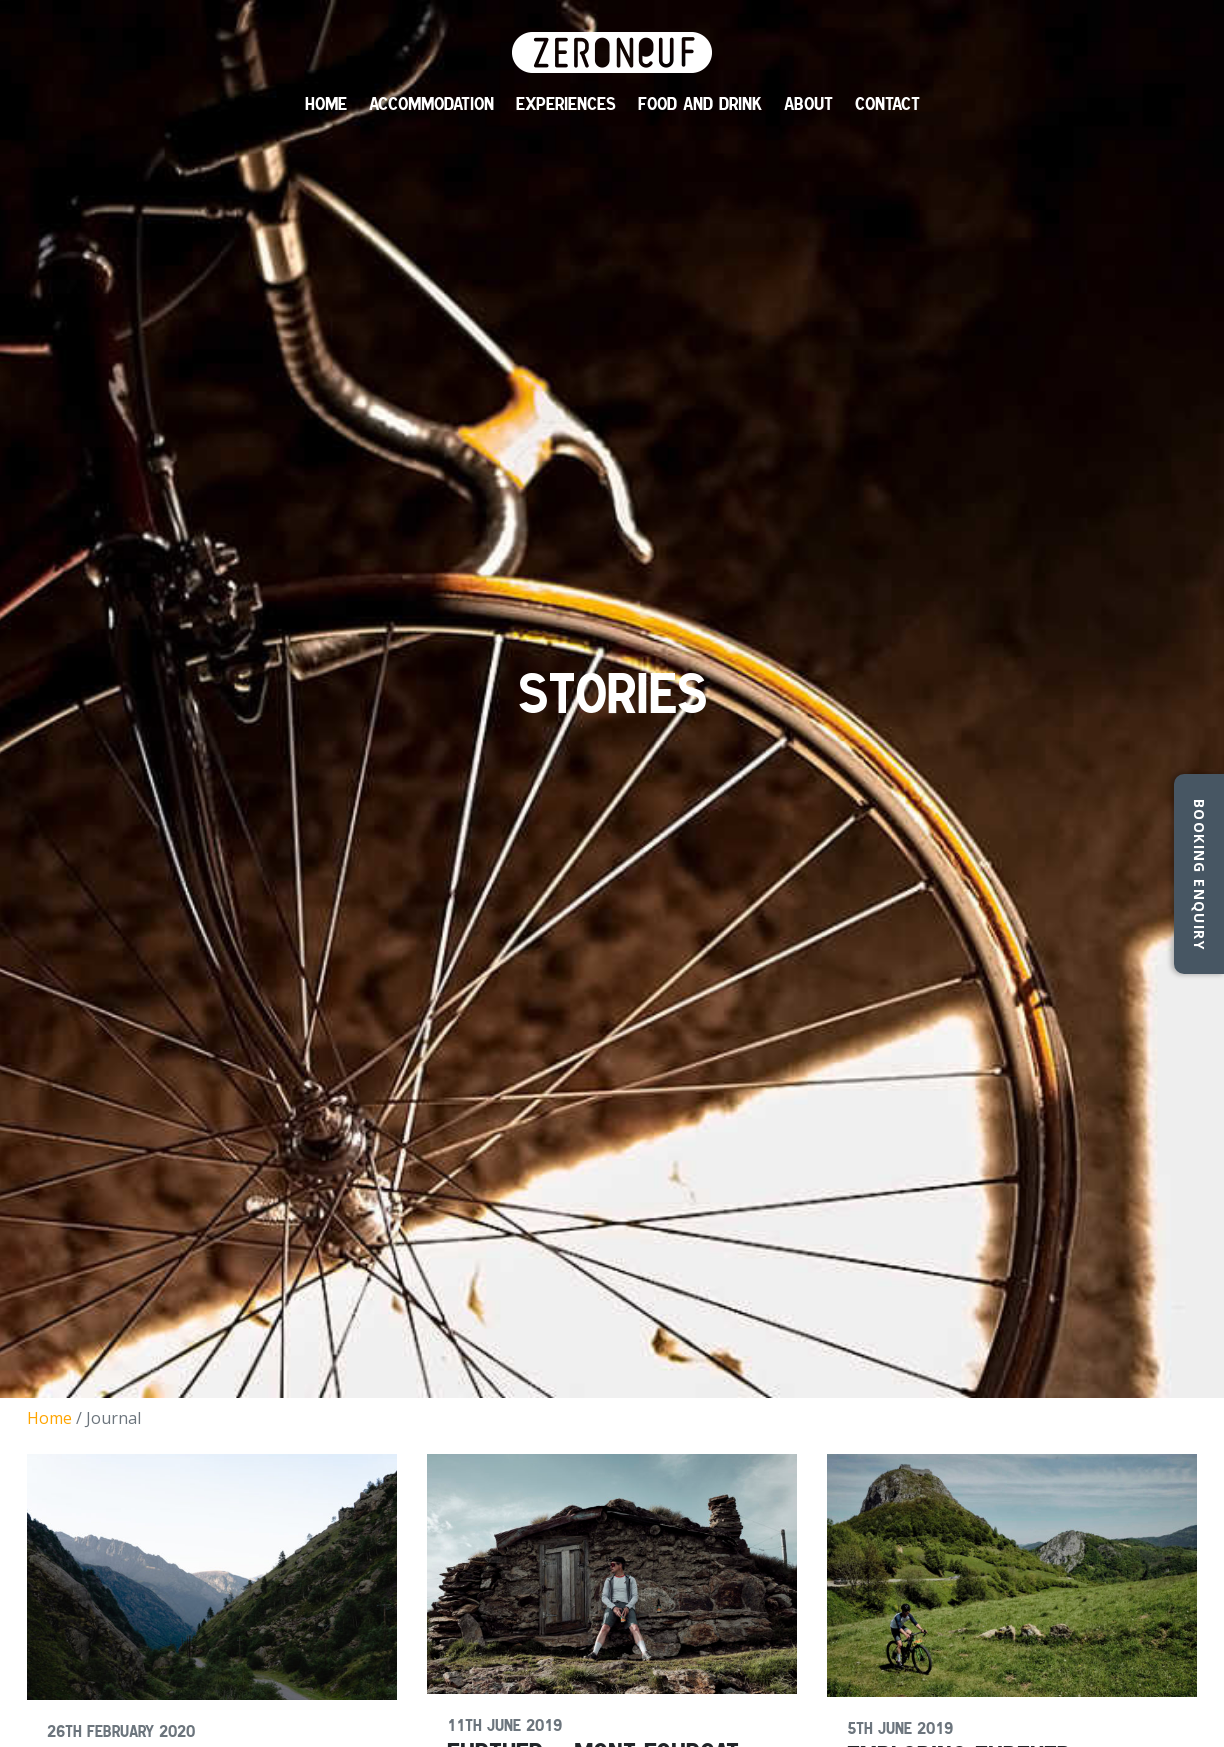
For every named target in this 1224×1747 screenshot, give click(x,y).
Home (326, 104)
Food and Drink (700, 104)
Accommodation (431, 104)
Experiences (566, 104)
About (808, 104)
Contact (887, 104)
